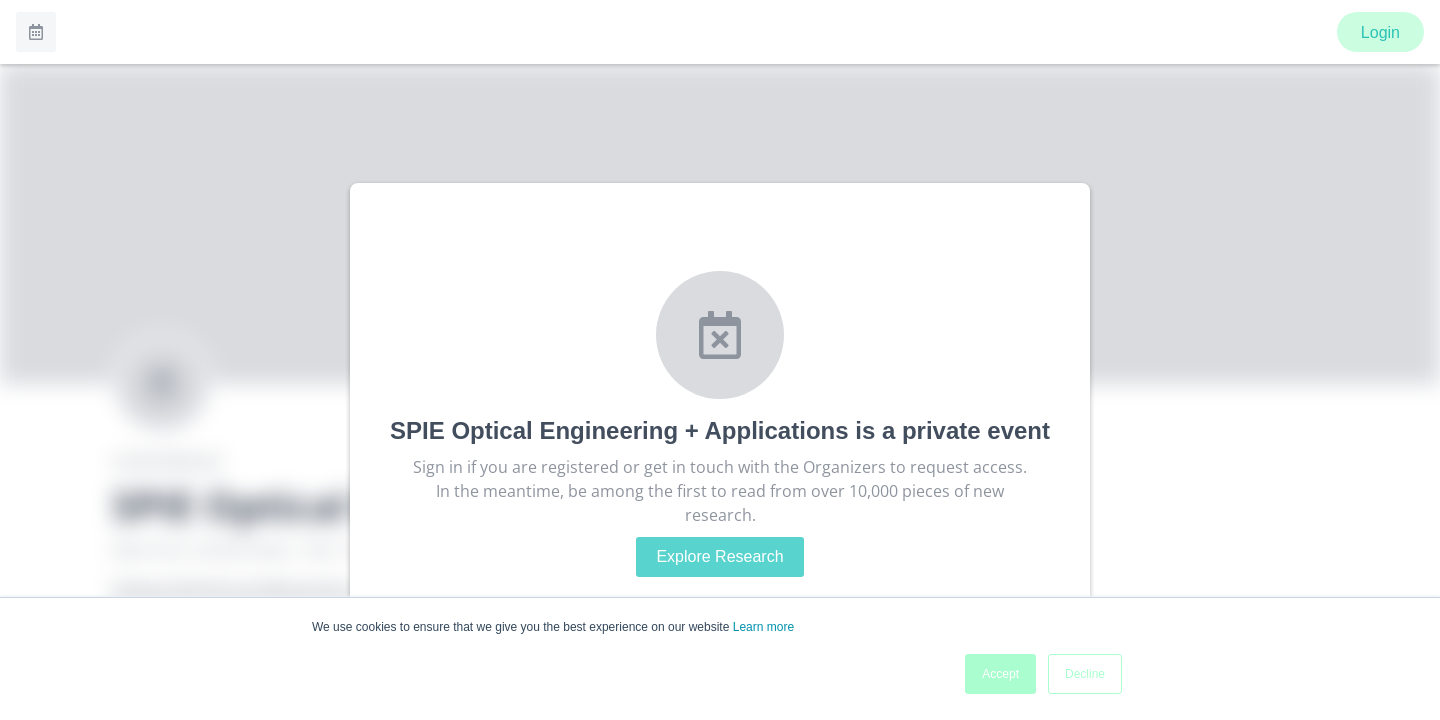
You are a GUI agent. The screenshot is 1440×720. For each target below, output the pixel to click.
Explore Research (719, 556)
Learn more (763, 627)
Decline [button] (1085, 674)
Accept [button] (1000, 674)
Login (1380, 32)
